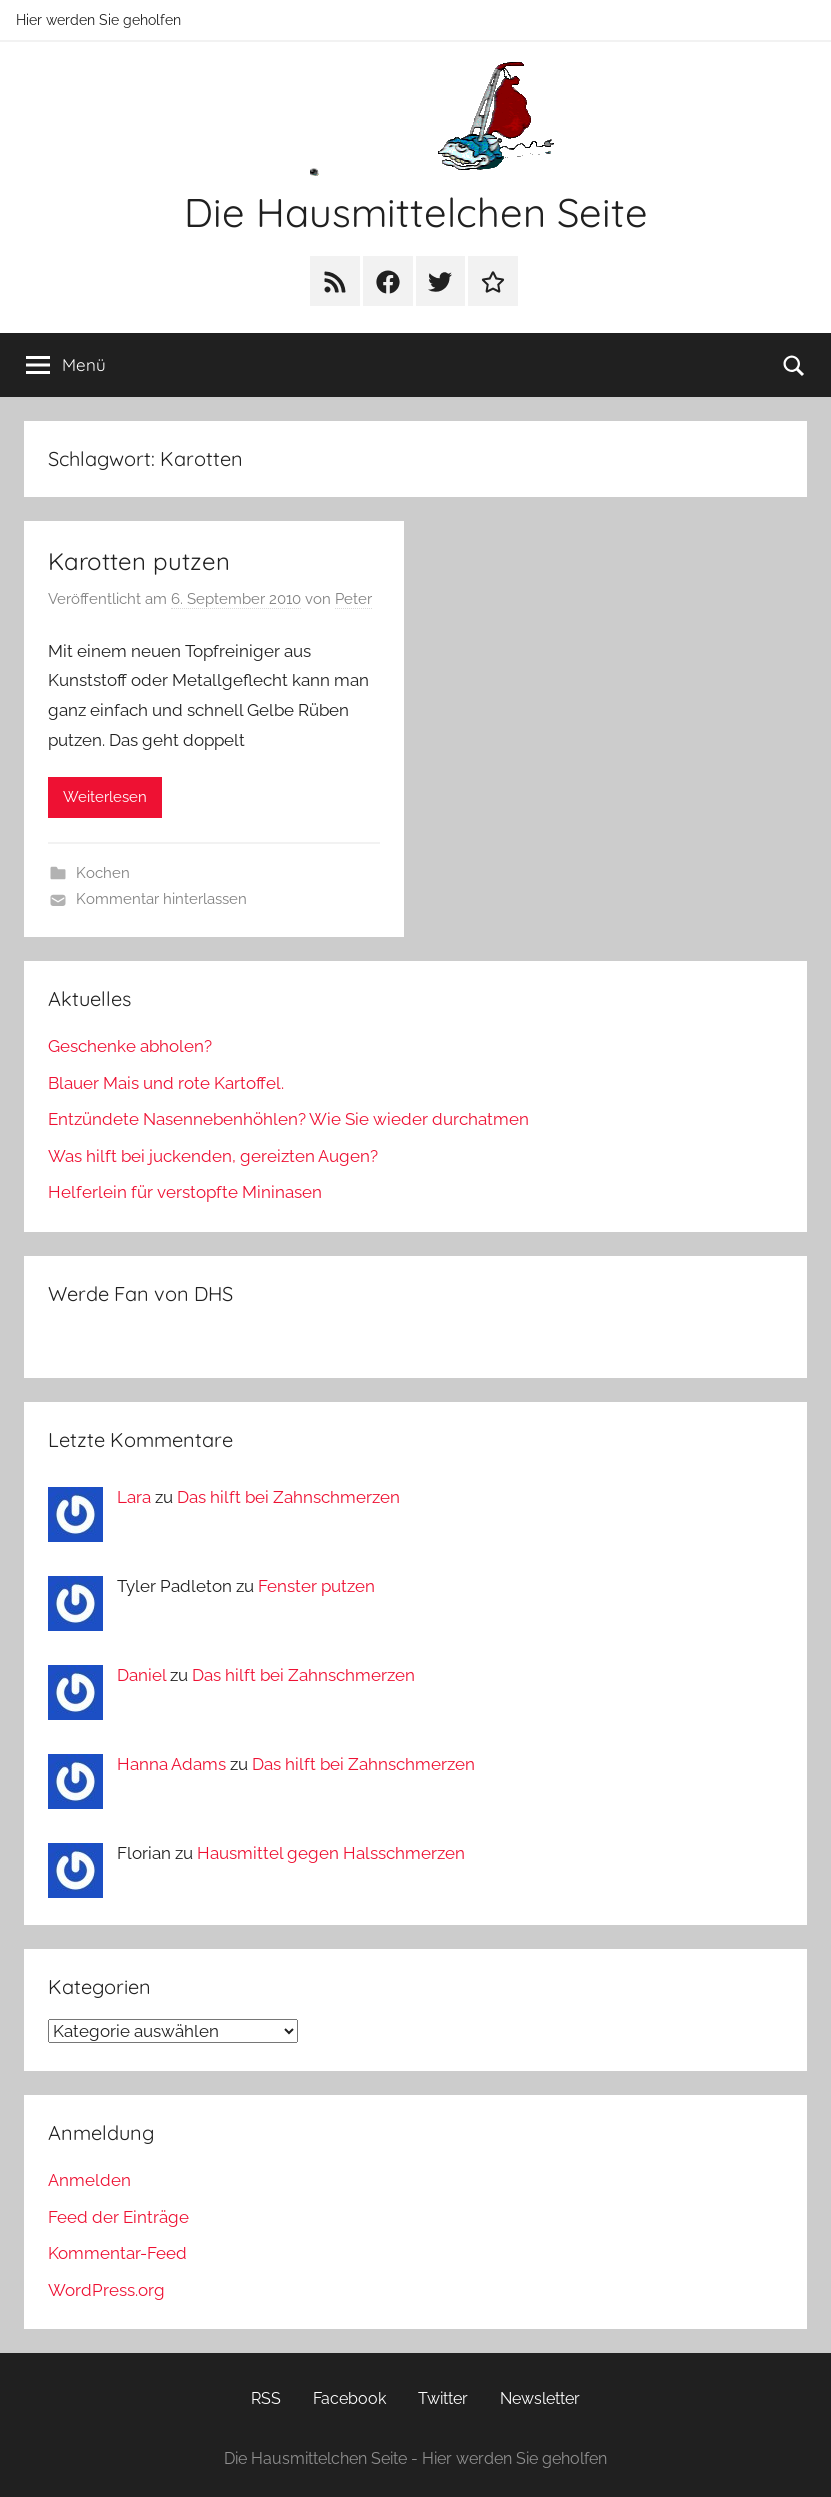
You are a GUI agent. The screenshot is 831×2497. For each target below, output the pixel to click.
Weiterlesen (105, 797)
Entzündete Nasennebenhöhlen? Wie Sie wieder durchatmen (288, 1119)
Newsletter (540, 2398)
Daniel (141, 1675)
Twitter (443, 2398)
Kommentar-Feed (117, 2253)
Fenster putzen (316, 1586)
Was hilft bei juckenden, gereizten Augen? (213, 1156)
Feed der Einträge (118, 2217)
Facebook (349, 2398)
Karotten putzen (139, 561)
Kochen (103, 873)
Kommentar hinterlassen (161, 899)
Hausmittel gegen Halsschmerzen (331, 1853)
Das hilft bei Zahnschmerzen (288, 1497)
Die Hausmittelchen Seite (416, 212)
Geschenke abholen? (130, 1046)
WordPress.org (106, 2290)
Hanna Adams (171, 1764)
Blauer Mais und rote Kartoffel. (166, 1083)
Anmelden (89, 2180)
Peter (353, 599)
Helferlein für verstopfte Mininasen (185, 1192)
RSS (266, 2398)
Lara (134, 1497)
